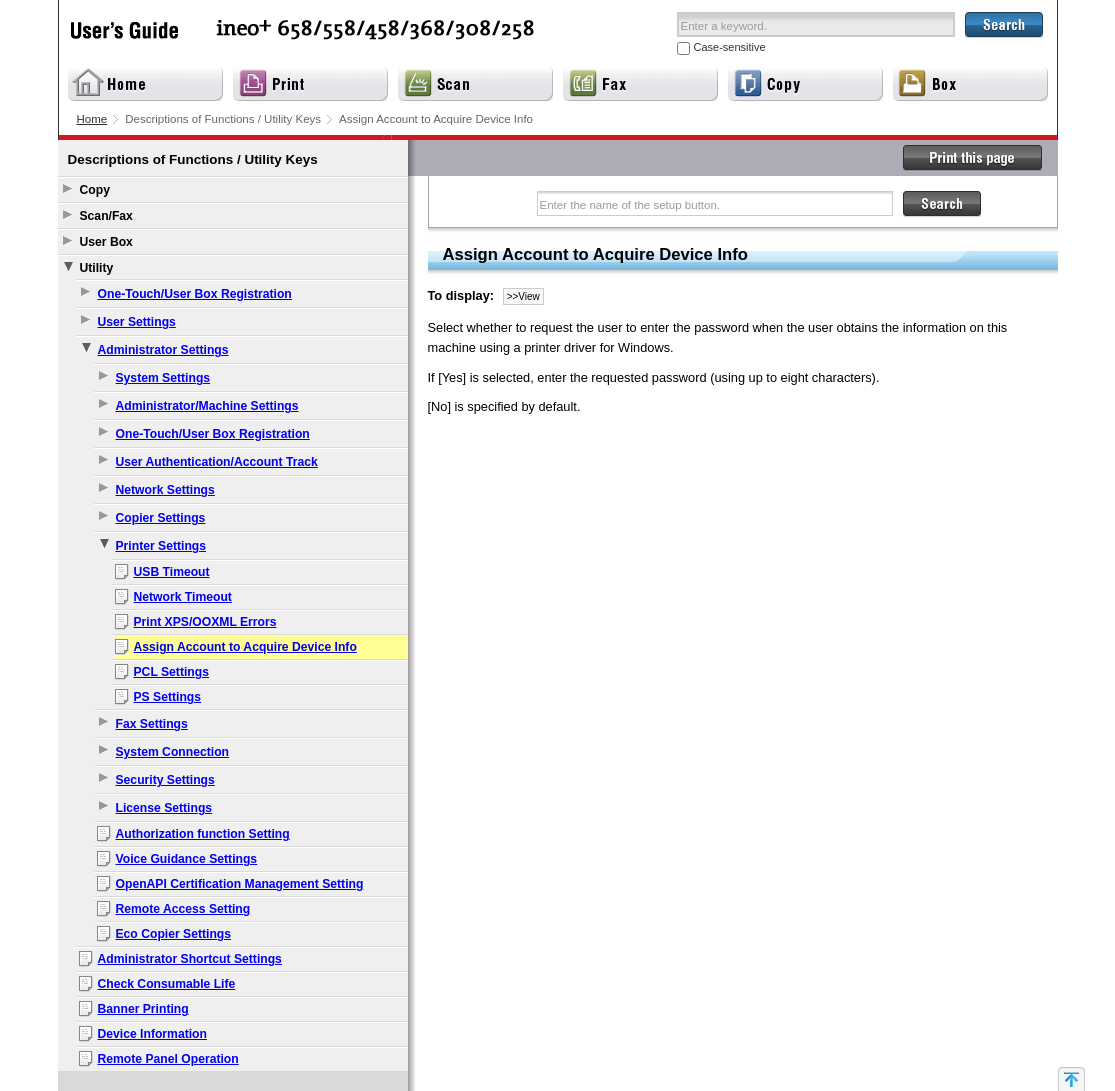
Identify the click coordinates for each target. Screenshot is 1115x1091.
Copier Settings (161, 518)
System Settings (163, 378)
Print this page (973, 158)
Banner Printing (143, 1009)
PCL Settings (171, 672)
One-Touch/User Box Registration (195, 294)
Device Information (152, 1034)
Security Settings (165, 780)
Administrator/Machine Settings (207, 406)
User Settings (137, 322)
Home (92, 119)
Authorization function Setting (203, 834)
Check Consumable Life (167, 984)
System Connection (172, 752)
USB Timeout (172, 572)
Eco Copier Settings (174, 934)
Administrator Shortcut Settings (190, 959)
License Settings (164, 808)
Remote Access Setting (183, 909)
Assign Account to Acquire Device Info (245, 647)
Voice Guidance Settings (187, 859)
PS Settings (168, 697)
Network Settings (165, 490)
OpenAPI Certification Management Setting (240, 884)
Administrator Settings (163, 350)
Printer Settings (161, 546)
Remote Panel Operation (168, 1059)
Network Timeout (183, 597)
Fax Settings (152, 724)
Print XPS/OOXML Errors (205, 622)
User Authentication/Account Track (217, 462)
